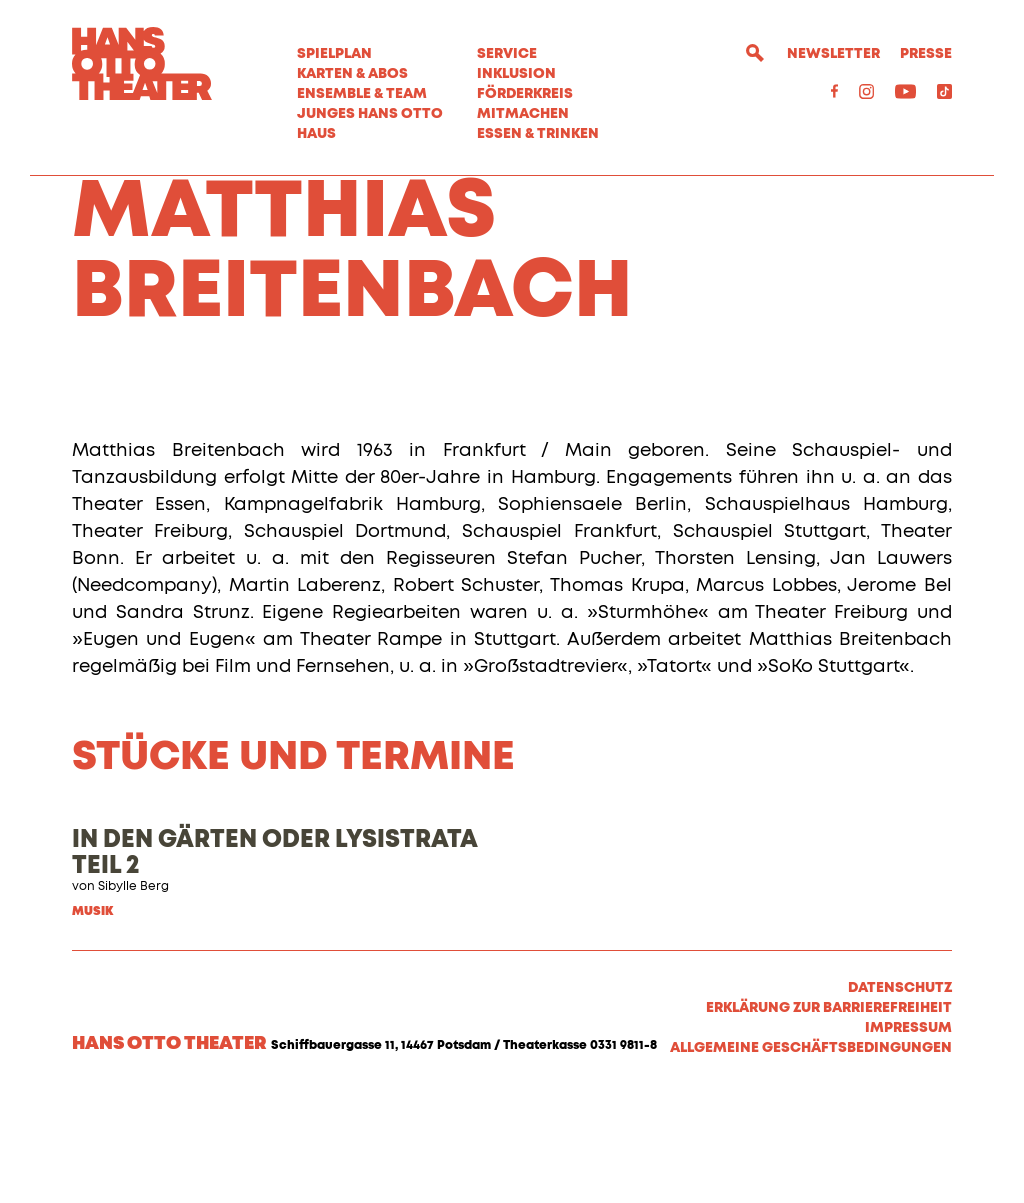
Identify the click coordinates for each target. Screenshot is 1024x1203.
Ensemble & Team (362, 94)
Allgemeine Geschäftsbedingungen (811, 1155)
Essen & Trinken (538, 134)
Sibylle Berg (133, 994)
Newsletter (833, 54)
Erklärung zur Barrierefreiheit (829, 1115)
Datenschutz (900, 1095)
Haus (316, 134)
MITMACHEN (523, 114)
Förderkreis (525, 94)
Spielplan (334, 54)
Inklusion (516, 74)
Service (507, 54)
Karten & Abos (352, 74)
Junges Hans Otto (370, 114)
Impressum (908, 1135)
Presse (926, 54)
